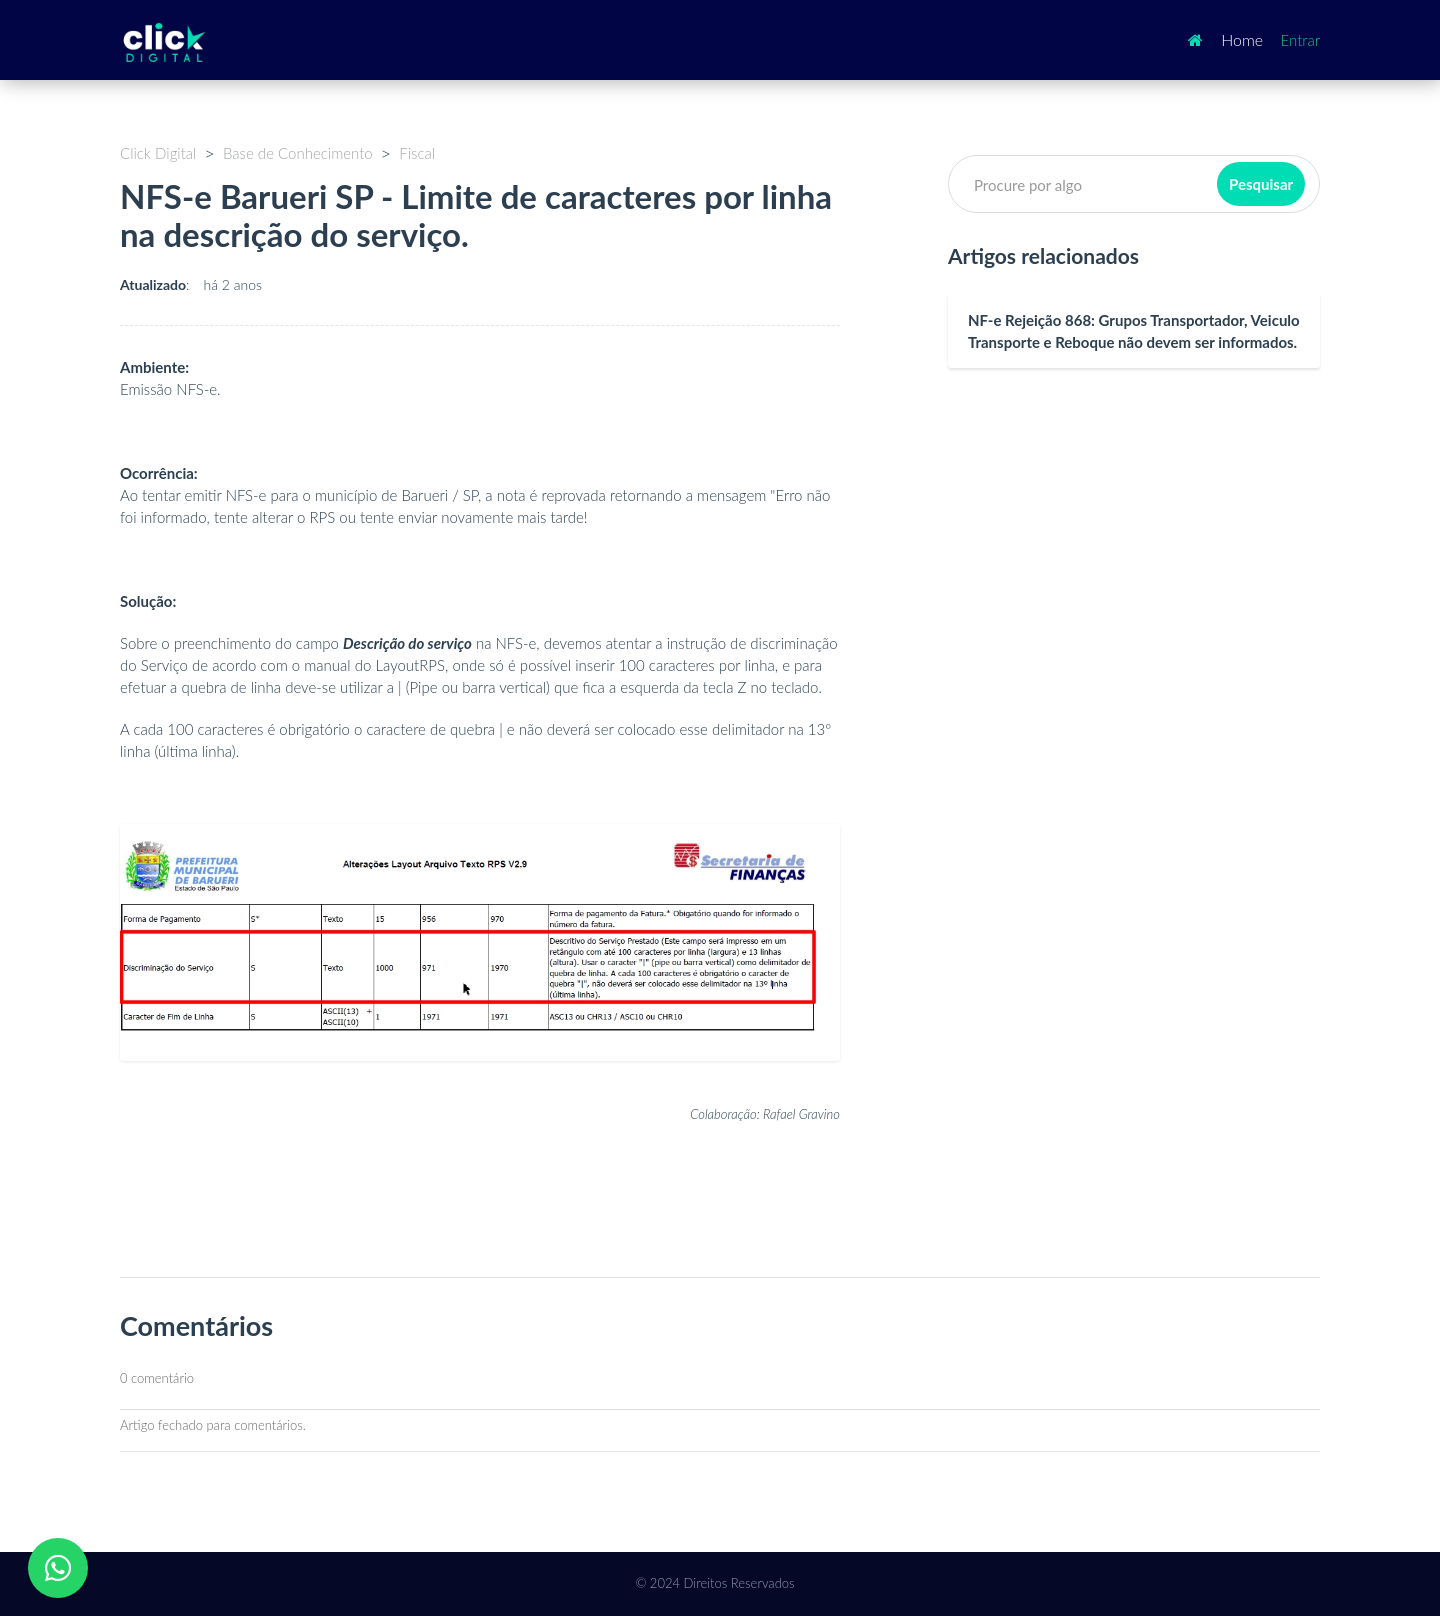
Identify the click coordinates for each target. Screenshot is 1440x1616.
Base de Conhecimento (298, 153)
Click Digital (158, 153)
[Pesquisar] (1134, 184)
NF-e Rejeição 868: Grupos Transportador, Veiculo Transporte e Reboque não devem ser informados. (1134, 331)
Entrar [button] (1300, 40)
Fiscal (417, 153)
